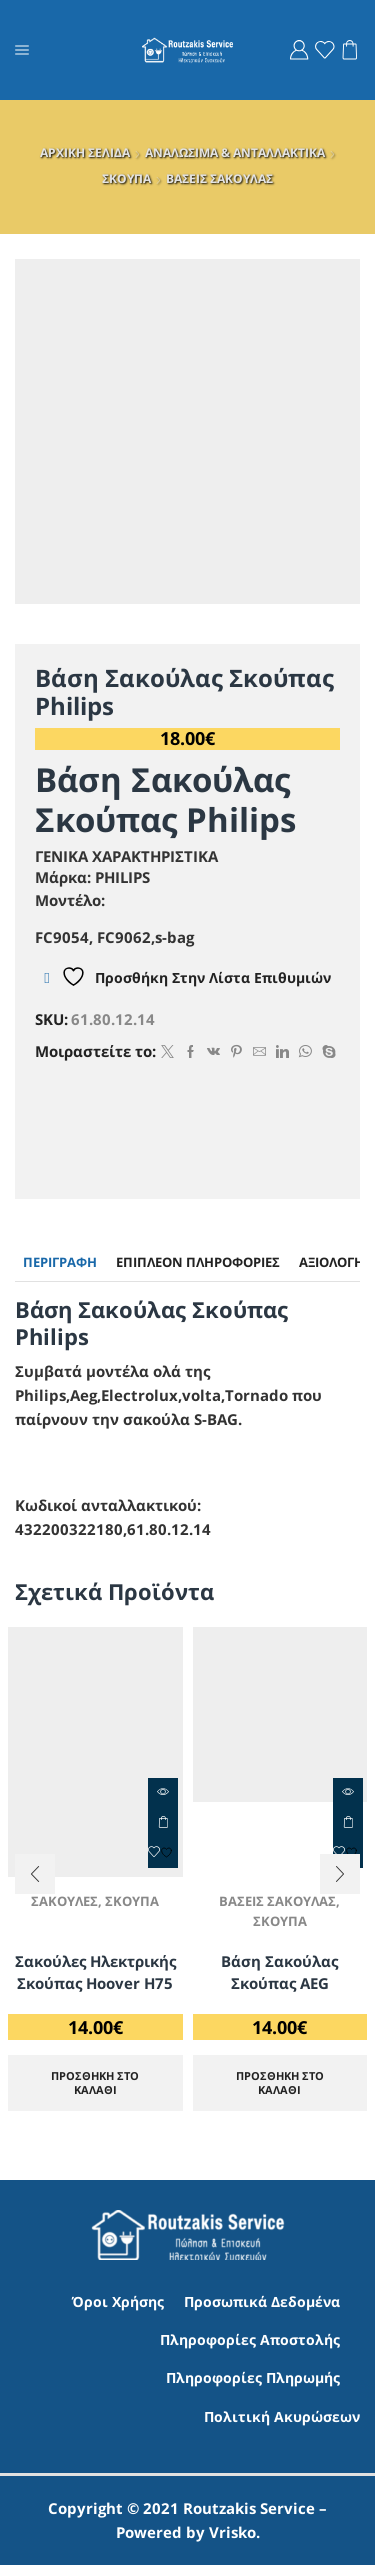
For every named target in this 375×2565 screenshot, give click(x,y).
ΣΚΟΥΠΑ (126, 178)
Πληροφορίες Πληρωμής (253, 2377)
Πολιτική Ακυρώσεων (282, 2416)
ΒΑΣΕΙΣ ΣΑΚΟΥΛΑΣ (219, 178)
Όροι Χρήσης (118, 2301)
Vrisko (232, 2532)
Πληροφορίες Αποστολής (250, 2339)
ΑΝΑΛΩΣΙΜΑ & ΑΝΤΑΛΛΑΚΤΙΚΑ (235, 152)
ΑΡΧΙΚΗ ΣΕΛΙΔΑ (85, 152)
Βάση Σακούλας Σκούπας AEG (279, 1972)
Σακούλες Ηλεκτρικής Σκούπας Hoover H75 (95, 1972)
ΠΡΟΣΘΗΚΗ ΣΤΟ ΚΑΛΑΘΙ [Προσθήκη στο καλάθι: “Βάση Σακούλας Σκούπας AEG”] (280, 2082)
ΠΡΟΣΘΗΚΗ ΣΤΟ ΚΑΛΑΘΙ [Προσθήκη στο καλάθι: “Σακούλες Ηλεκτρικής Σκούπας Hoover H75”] (163, 1823)
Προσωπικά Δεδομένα (262, 2301)
